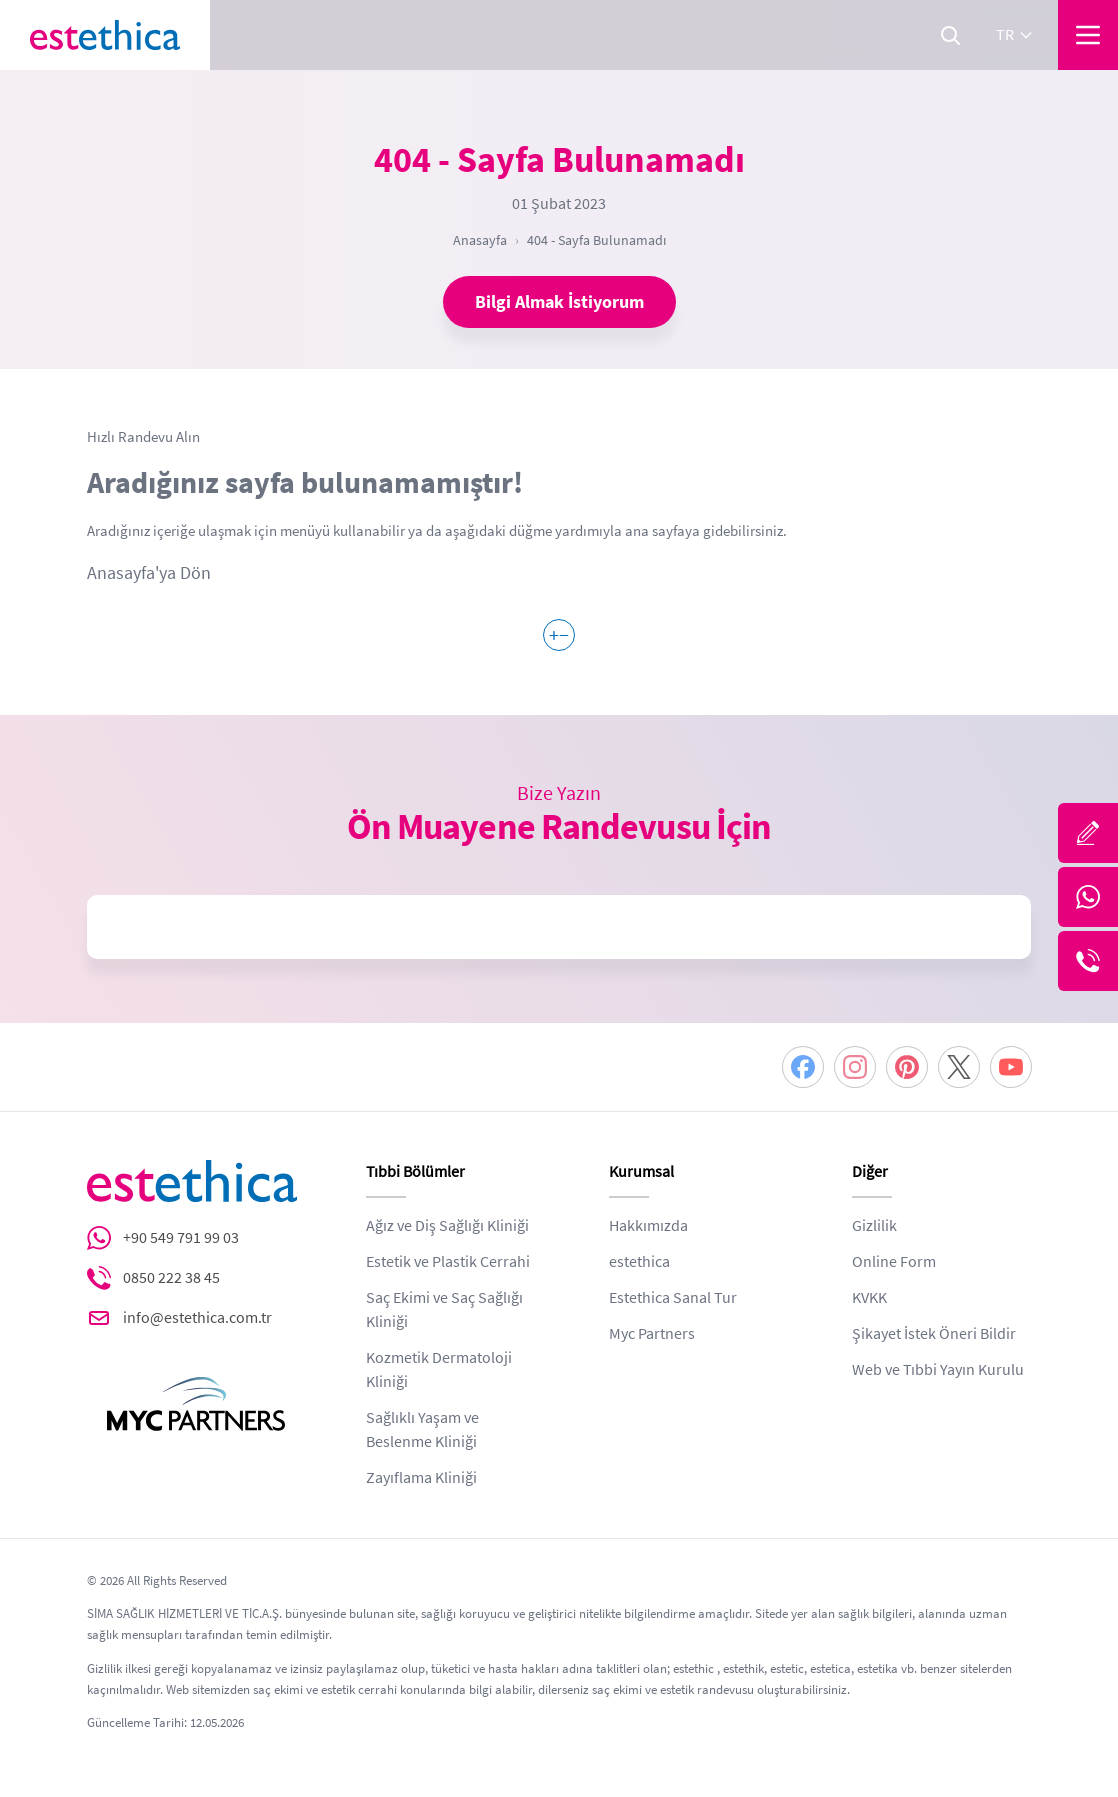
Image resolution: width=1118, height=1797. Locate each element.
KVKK (869, 1298)
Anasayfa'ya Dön (149, 573)
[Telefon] (1088, 961)
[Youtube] (1011, 1067)
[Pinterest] (907, 1067)
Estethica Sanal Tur (673, 1298)
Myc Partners (652, 1334)
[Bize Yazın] (1088, 833)
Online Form (894, 1262)
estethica (639, 1262)
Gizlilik (874, 1226)
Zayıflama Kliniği (421, 1478)
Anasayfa (480, 240)
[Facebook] (803, 1067)
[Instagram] (855, 1067)
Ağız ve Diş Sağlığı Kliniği (447, 1226)
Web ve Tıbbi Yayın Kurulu (938, 1370)
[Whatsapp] (1088, 897)
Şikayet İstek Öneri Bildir (934, 1334)
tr (1015, 35)
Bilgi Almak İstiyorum (559, 302)
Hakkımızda (648, 1226)
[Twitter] (959, 1067)
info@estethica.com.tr (197, 1318)
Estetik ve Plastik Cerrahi (448, 1262)
